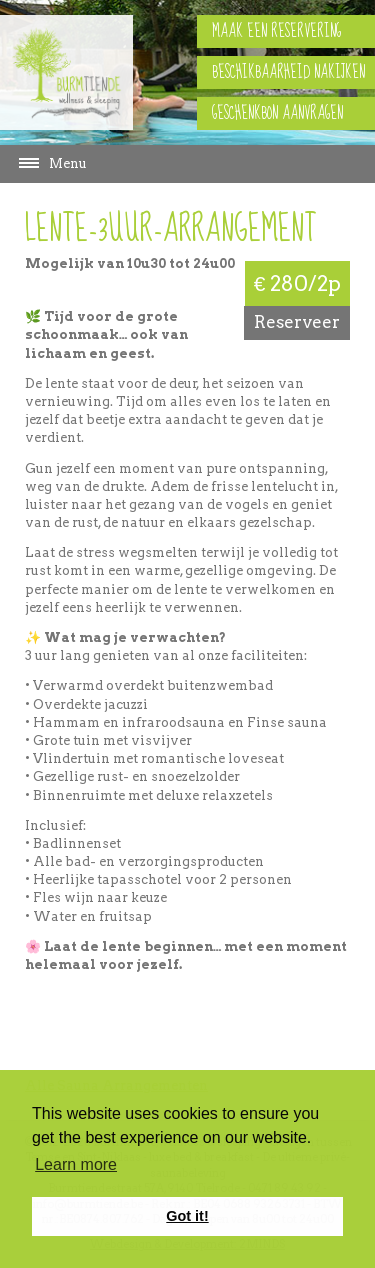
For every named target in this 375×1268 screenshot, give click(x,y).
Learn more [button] (76, 1164)
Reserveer (297, 322)
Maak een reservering (276, 31)
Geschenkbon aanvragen (277, 113)
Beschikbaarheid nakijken (288, 72)
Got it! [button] (187, 1216)
